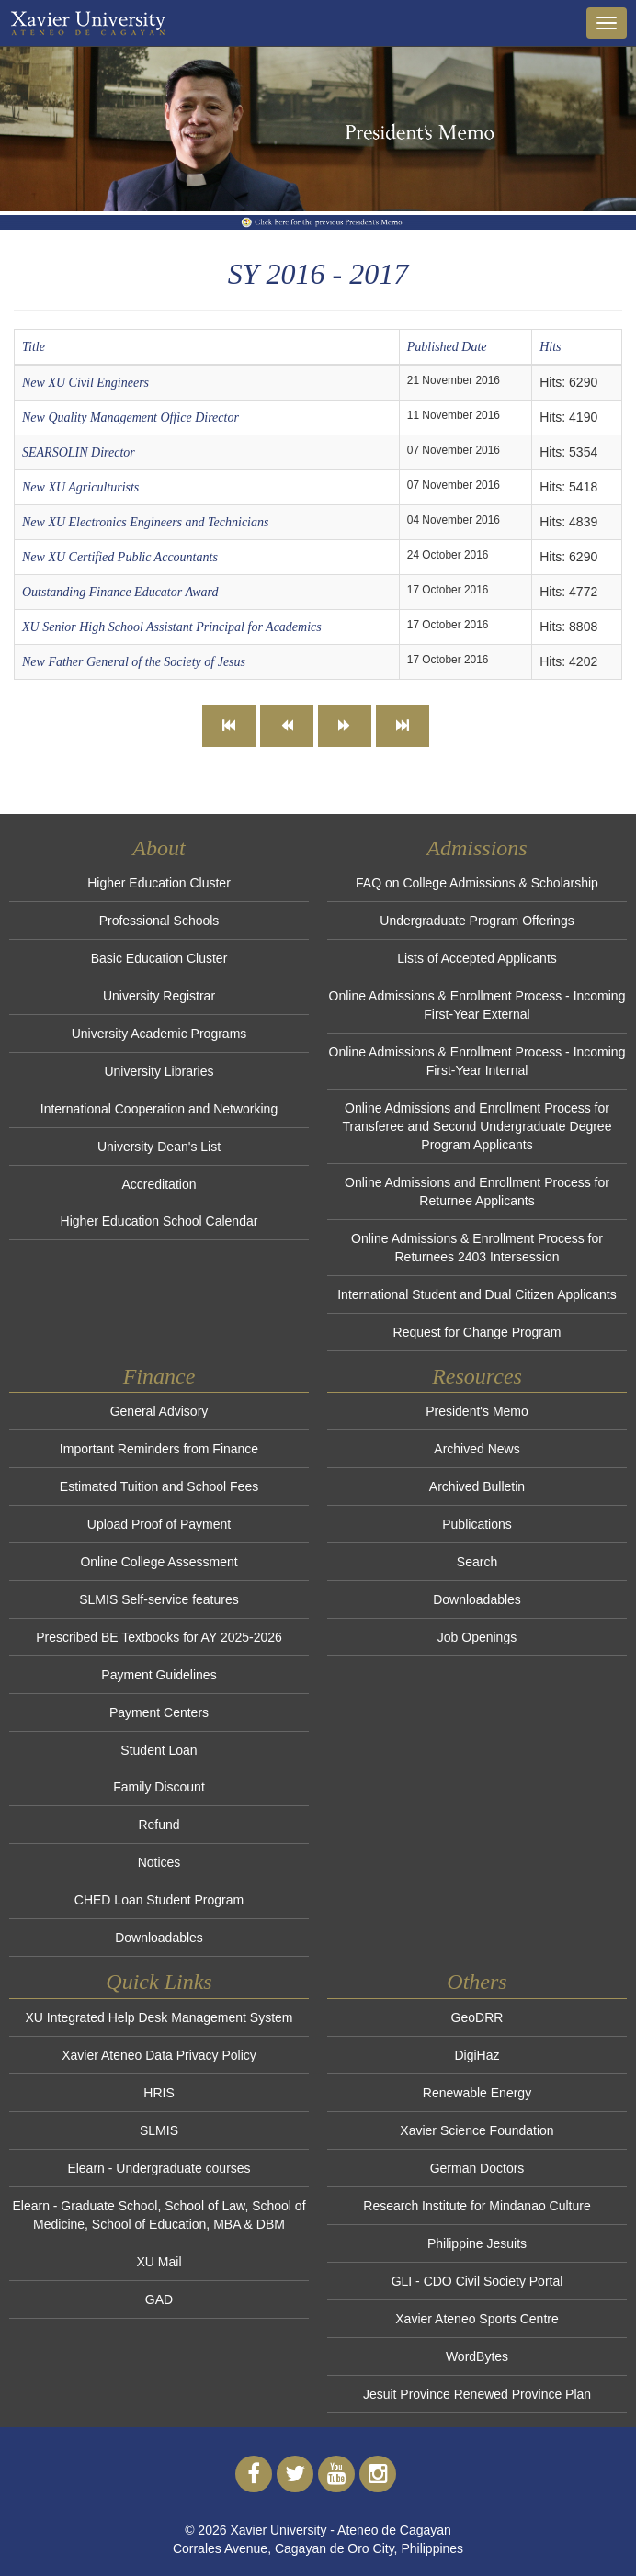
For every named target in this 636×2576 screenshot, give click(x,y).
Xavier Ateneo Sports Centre (476, 2318)
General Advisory (159, 1411)
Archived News (476, 1448)
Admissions (476, 848)
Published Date (447, 347)
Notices (159, 1862)
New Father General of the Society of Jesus (133, 662)
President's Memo (477, 1411)
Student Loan (158, 1750)
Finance (159, 1376)
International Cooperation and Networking (159, 1109)
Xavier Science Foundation (476, 2130)
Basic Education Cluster (159, 958)
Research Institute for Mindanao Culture (476, 2205)
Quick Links (158, 1982)
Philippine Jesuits (477, 2243)
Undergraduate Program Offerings (477, 920)
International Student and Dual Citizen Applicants (477, 1294)
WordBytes (477, 2356)
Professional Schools (159, 920)
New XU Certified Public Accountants (120, 557)
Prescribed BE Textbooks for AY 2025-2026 (159, 1637)
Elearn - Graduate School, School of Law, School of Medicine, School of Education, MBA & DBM (158, 2214)
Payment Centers (159, 1712)
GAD (159, 2299)
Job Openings (477, 1637)
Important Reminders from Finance (159, 1448)
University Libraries (158, 1071)
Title (33, 347)
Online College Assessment (158, 1561)
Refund (158, 1824)
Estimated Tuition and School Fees (159, 1486)
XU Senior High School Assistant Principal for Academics (172, 627)
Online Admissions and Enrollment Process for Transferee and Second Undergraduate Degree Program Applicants (477, 1126)
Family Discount (159, 1786)
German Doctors (477, 2168)
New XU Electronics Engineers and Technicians (145, 522)
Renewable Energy (477, 2092)
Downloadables (159, 1937)
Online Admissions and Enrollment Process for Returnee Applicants (477, 1191)
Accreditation (159, 1184)
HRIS (158, 2092)
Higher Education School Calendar (159, 1221)
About (158, 848)
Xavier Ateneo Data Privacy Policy (159, 2055)
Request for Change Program (477, 1332)
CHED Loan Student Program (159, 1899)
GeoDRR (477, 2017)
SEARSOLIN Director (78, 452)
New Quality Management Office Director (130, 417)
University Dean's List (159, 1146)
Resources (477, 1376)
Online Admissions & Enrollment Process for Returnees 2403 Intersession (477, 1247)
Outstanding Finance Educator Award (120, 592)
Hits (550, 347)
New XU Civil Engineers (85, 383)
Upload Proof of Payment (159, 1524)
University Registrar (159, 996)
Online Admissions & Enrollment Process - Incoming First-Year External (477, 1005)
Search (477, 1561)
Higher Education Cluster (159, 883)
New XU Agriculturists (80, 487)
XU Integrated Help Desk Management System (158, 2017)
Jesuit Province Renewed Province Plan (477, 2394)
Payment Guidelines (158, 1674)
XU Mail (158, 2261)
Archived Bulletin (477, 1486)
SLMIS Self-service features (159, 1599)
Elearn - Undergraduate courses (158, 2168)
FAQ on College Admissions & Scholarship (477, 883)
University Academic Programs (159, 1033)
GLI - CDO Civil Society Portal (477, 2281)
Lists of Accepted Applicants (477, 958)
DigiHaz (476, 2055)
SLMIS (159, 2130)
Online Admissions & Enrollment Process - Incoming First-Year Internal (477, 1061)
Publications (477, 1524)
